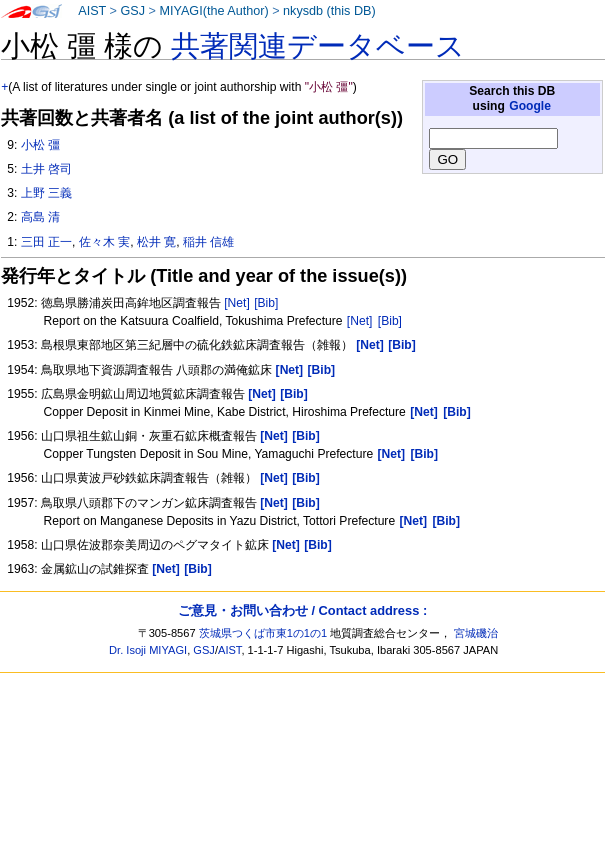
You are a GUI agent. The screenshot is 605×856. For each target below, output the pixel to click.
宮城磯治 (476, 633)
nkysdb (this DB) (329, 11)
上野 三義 (46, 193)
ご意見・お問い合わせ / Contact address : (302, 610)
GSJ (132, 11)
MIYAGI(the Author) (213, 11)
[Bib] (266, 303)
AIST (92, 11)
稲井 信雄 (208, 242)
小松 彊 (40, 145)
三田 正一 (46, 242)
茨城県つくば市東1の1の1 (263, 633)
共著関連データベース (318, 46)
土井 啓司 (46, 169)
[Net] (237, 303)
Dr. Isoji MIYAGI (148, 650)
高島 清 (40, 217)
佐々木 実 (104, 242)
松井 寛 (156, 242)
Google (530, 106)
